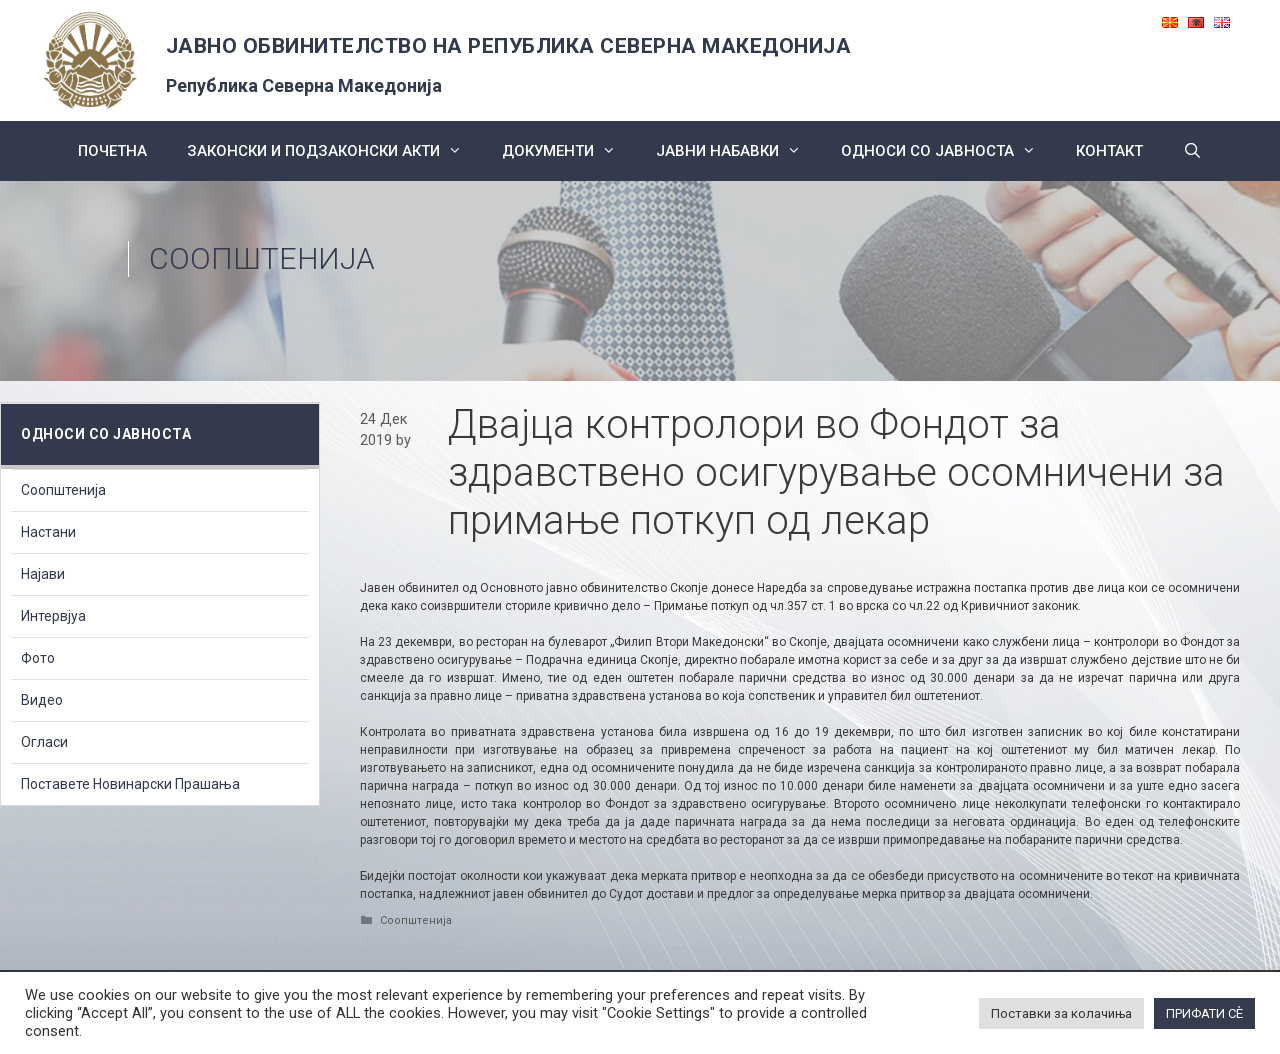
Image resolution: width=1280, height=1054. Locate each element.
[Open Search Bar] (1192, 151)
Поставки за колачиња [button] (1061, 1013)
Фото (38, 658)
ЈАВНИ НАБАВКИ (738, 151)
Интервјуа (53, 616)
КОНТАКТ (1109, 151)
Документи (569, 151)
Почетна (112, 151)
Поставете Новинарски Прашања (130, 784)
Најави (43, 574)
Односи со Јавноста (948, 151)
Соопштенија (262, 258)
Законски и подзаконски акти (334, 151)
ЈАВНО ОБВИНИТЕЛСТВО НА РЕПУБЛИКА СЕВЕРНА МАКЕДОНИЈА (509, 46)
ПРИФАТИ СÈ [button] (1204, 1013)
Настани (48, 532)
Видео (42, 700)
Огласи (44, 742)
